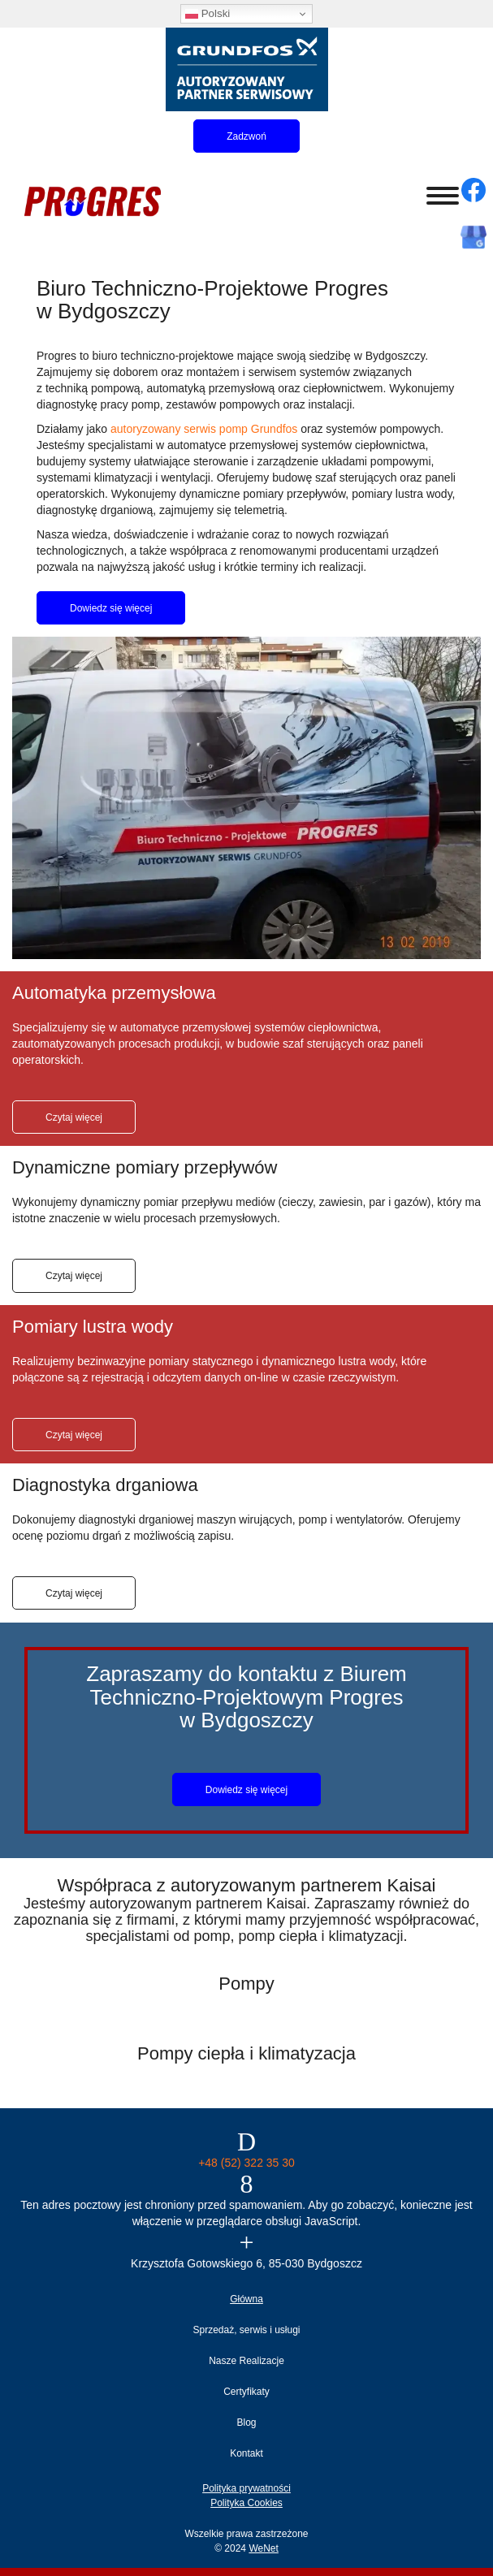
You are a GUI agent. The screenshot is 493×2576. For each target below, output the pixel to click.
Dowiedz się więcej (111, 608)
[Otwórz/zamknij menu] (442, 196)
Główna (246, 2299)
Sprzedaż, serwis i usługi (246, 2330)
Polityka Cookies (246, 2503)
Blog (246, 2422)
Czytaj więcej (73, 1117)
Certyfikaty (246, 2391)
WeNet (263, 2548)
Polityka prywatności (246, 2488)
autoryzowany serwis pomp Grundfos (203, 428)
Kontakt (246, 2453)
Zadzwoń (246, 136)
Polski (207, 13)
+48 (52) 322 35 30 (246, 2162)
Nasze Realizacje (246, 2360)
